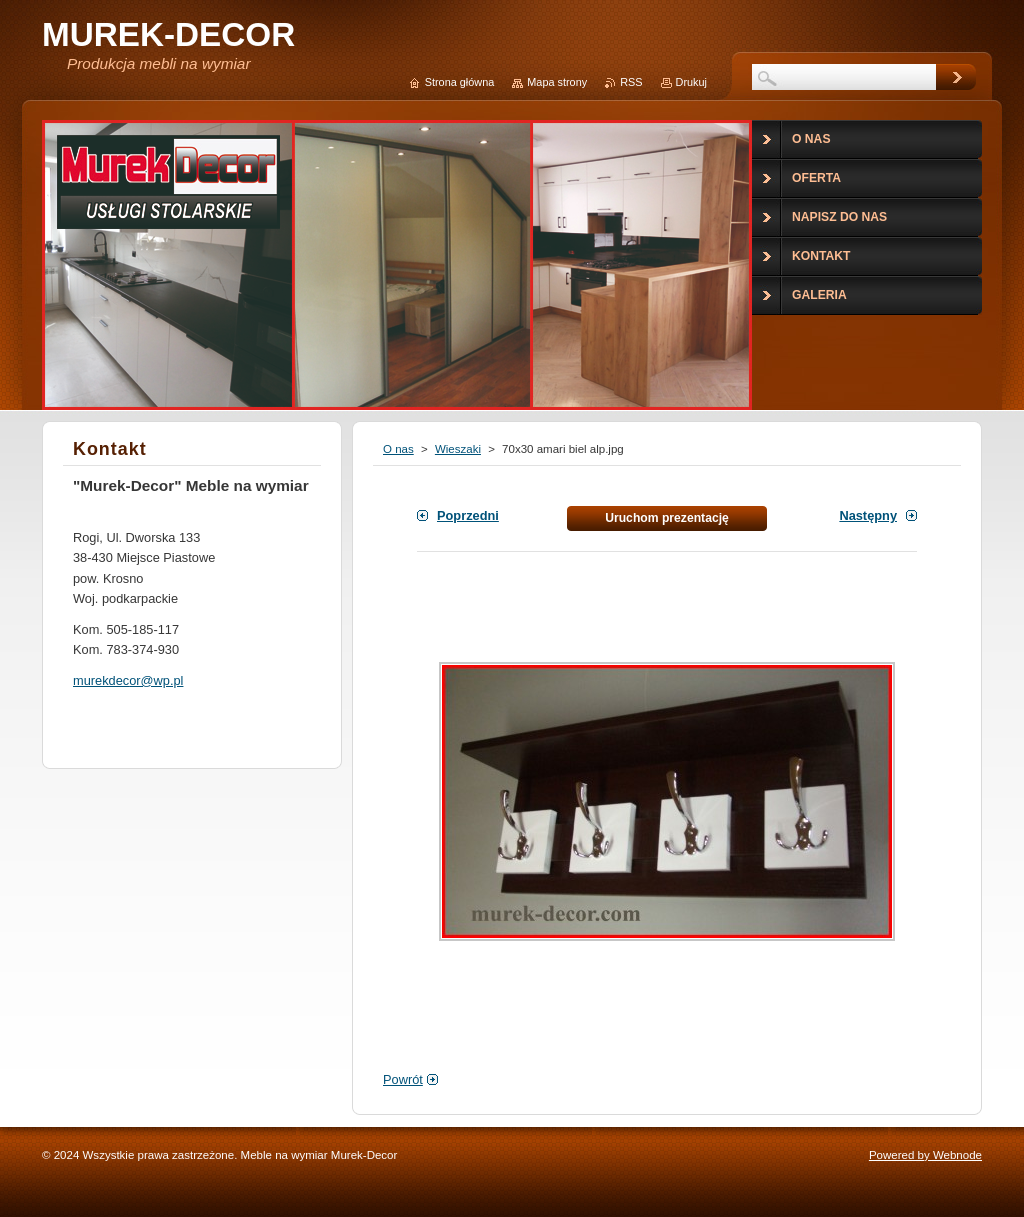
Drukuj (691, 82)
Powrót (403, 1079)
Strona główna (460, 82)
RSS (631, 82)
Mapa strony (557, 82)
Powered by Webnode (925, 1155)
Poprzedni (468, 515)
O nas (398, 449)
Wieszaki (458, 449)
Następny (868, 515)
